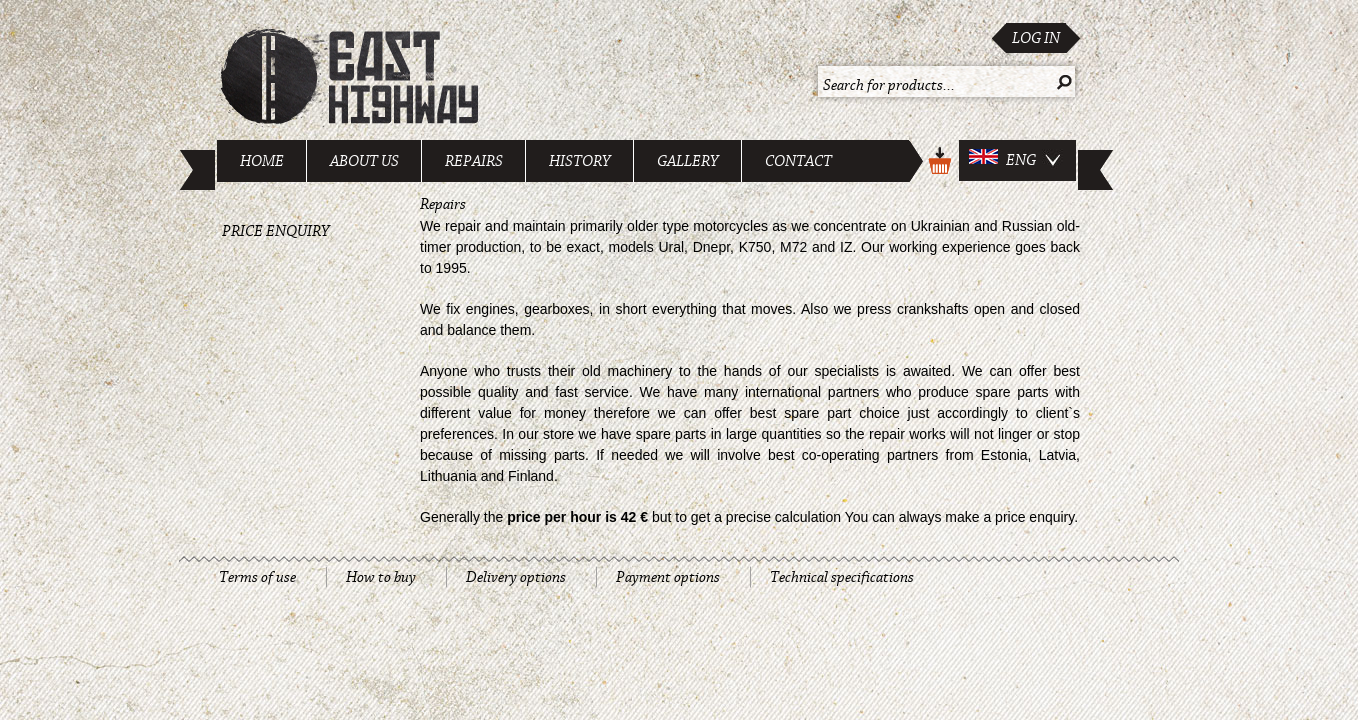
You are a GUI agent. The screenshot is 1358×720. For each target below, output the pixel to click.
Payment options (668, 577)
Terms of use (257, 577)
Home (262, 161)
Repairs (474, 161)
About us (364, 161)
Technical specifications (842, 577)
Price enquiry (276, 231)
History (580, 161)
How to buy (381, 577)
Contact (798, 161)
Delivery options (516, 577)
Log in (1036, 38)
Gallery (688, 161)
